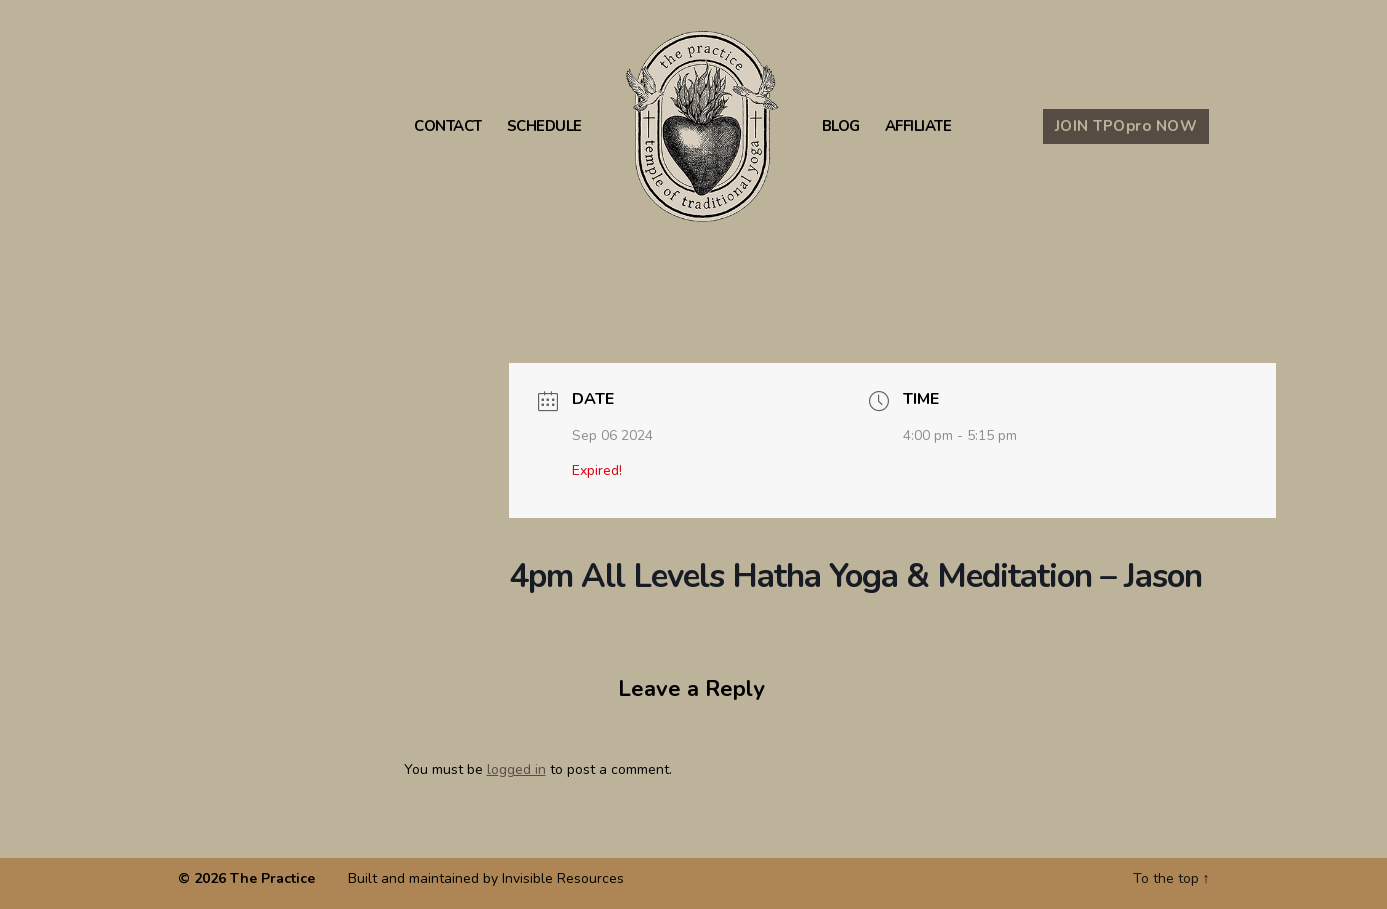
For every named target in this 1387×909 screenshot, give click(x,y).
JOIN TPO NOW (1126, 126)
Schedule (544, 126)
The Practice (272, 878)
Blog (841, 126)
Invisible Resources (563, 878)
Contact (448, 126)
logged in (516, 769)
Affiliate (918, 126)
